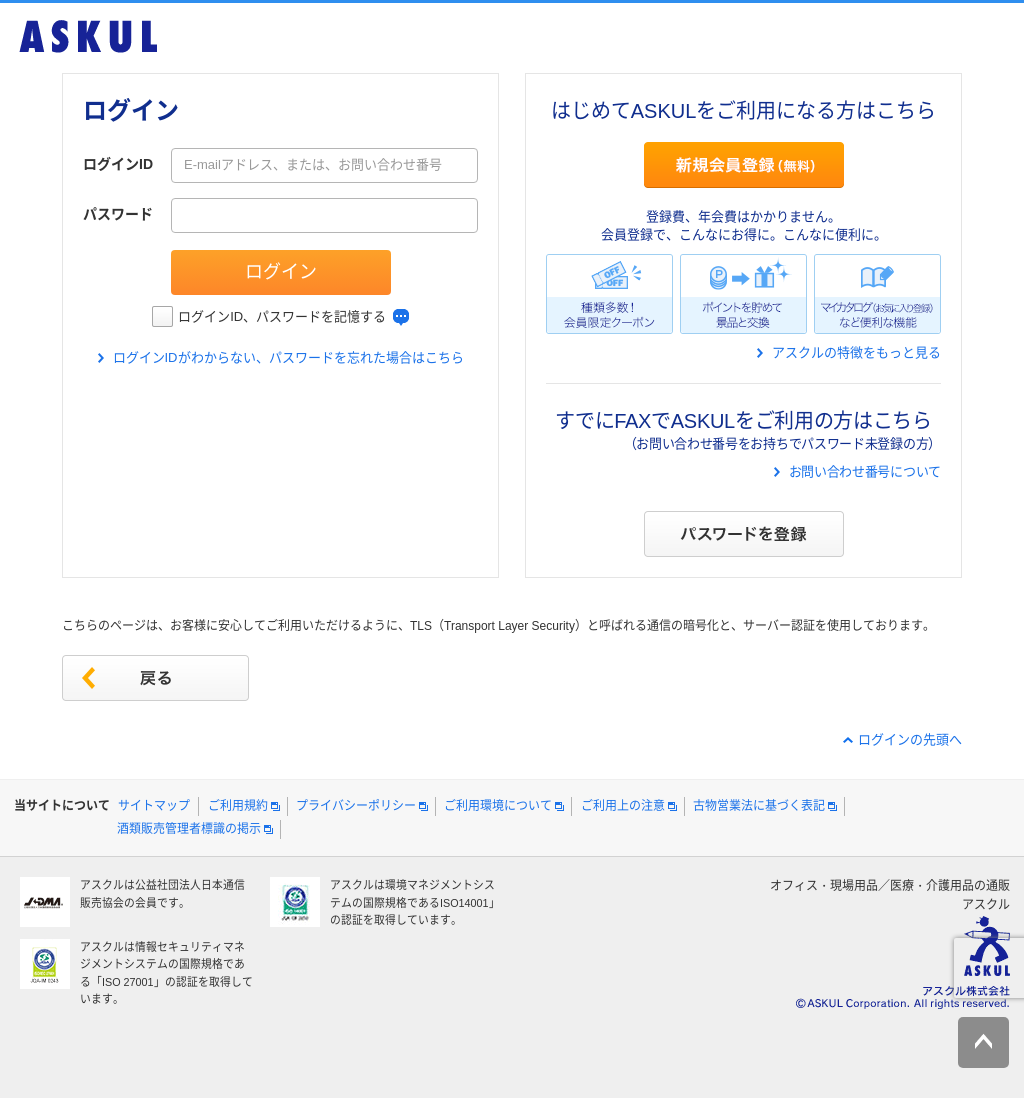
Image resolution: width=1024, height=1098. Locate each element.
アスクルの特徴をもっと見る (856, 352)
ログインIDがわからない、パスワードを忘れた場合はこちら (288, 357)
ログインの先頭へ (910, 739)
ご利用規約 (238, 806)
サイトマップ (154, 806)
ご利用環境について (498, 806)
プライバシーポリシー (356, 806)
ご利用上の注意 (623, 806)
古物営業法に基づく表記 (759, 806)
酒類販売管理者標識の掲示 (189, 829)
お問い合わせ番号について (865, 471)
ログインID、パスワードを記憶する (282, 316)
